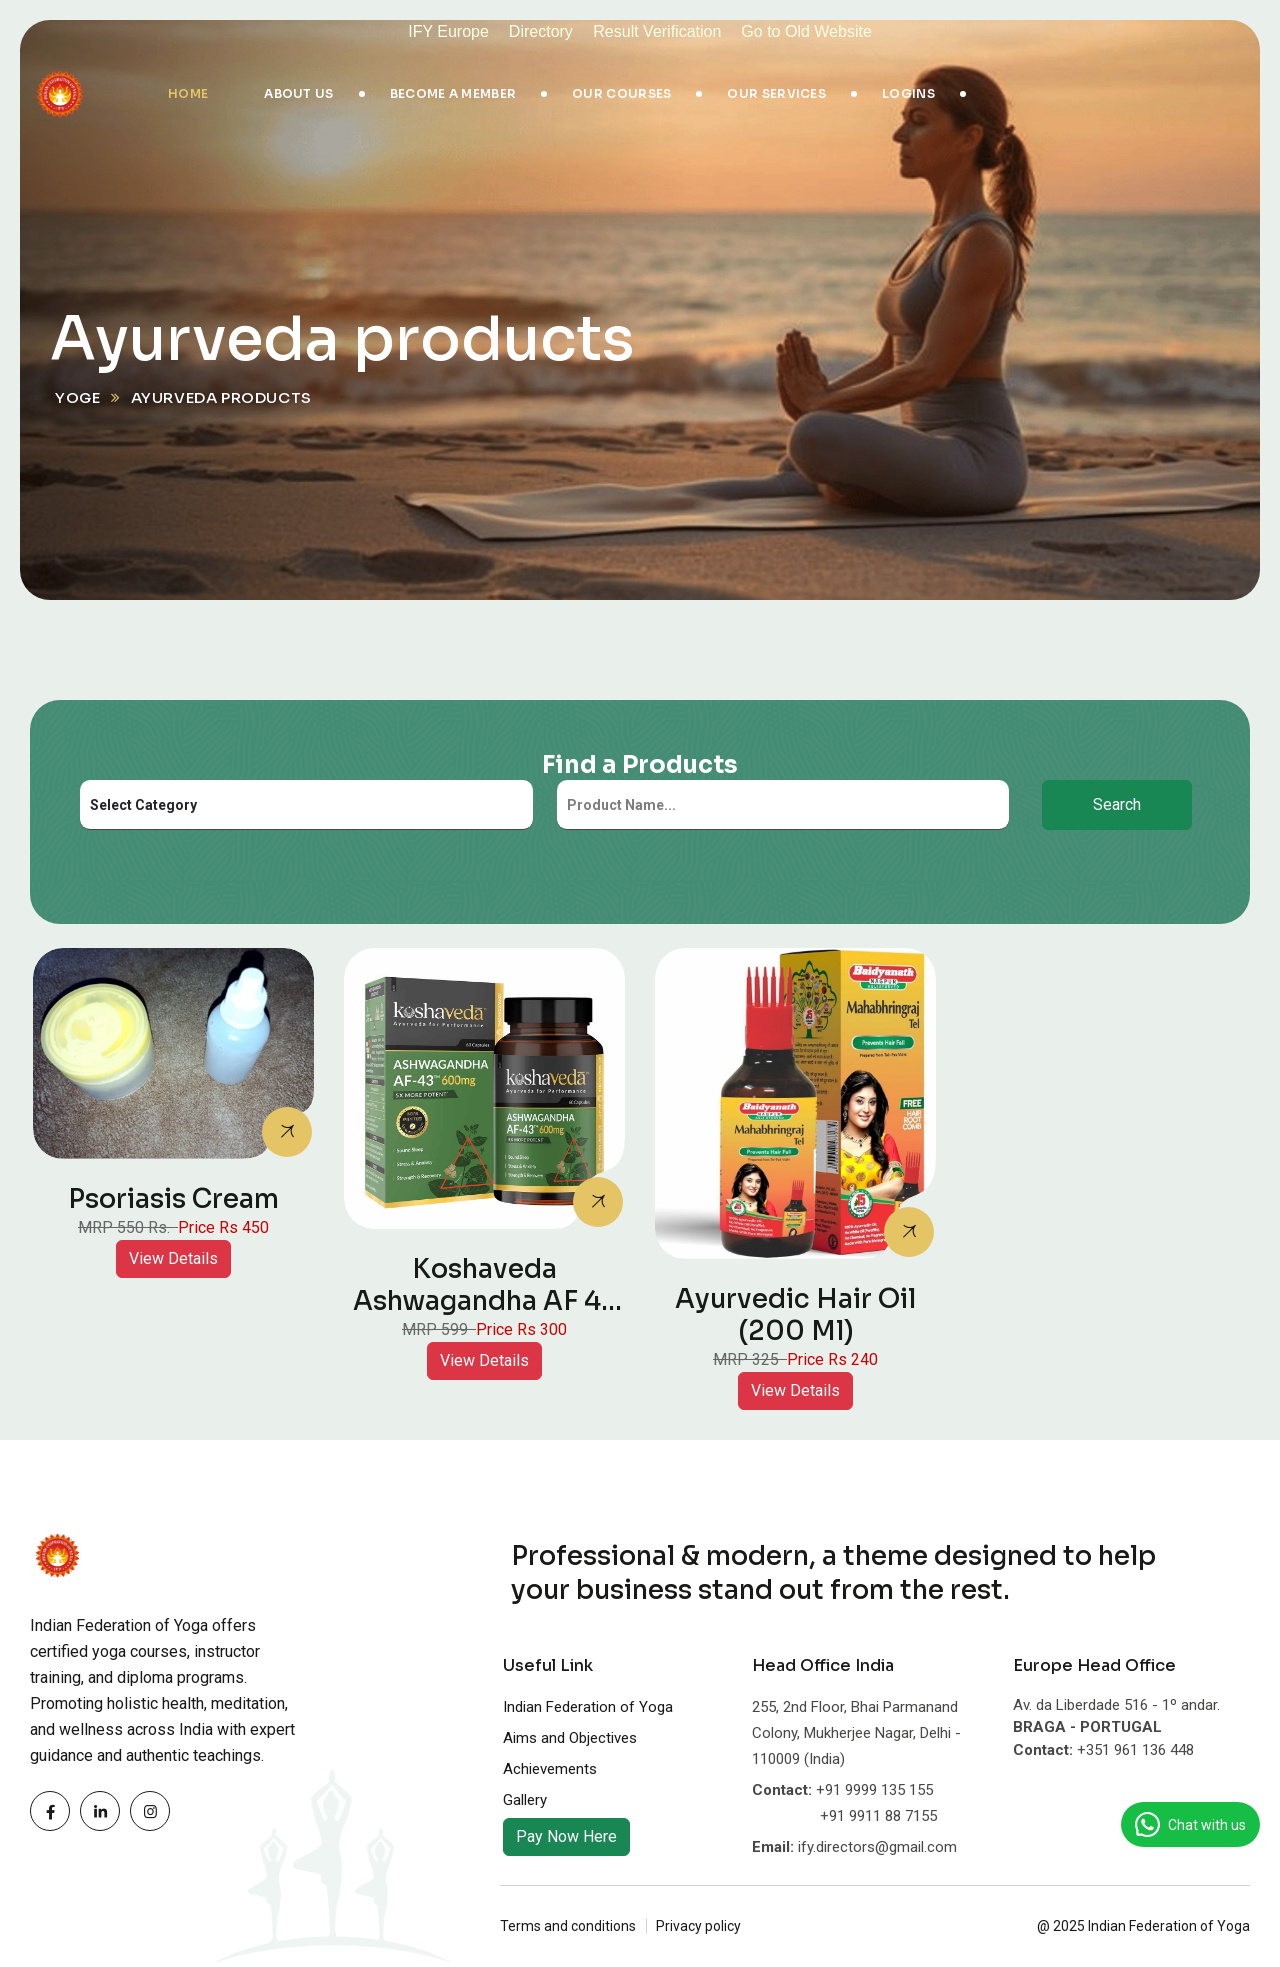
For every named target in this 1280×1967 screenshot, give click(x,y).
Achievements (550, 1769)
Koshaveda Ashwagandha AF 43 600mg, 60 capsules (485, 1301)
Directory (543, 31)
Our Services (776, 93)
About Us (298, 93)
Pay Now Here (566, 1836)
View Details (173, 1258)
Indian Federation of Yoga (588, 1707)
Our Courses (621, 93)
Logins (908, 93)
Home (188, 93)
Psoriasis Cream (173, 1199)
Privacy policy (698, 1926)
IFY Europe (448, 31)
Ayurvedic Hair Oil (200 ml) (795, 1315)
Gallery (525, 1800)
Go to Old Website (806, 31)
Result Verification (657, 31)
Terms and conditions (568, 1926)
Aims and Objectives (570, 1738)
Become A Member (453, 93)
